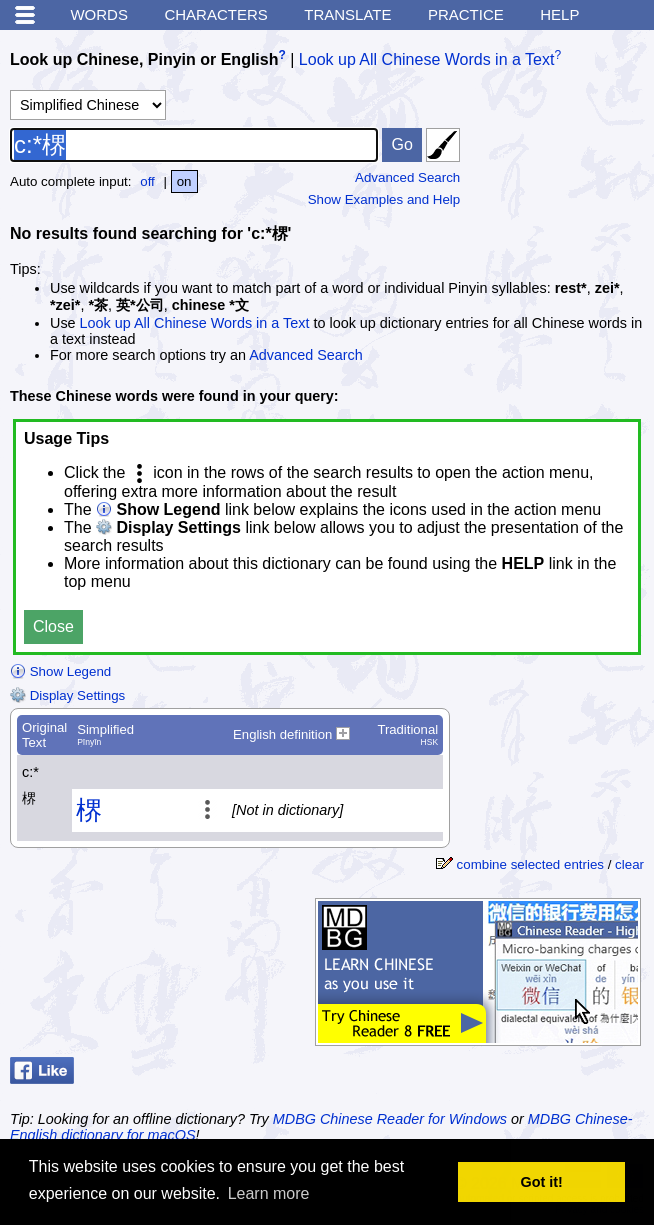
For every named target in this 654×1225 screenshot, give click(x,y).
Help (559, 14)
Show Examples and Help (384, 199)
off (147, 181)
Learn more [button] (269, 1193)
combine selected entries (530, 864)
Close (53, 626)
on (184, 181)
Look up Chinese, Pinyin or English (144, 59)
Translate (347, 14)
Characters (215, 14)
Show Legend (60, 671)
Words (99, 14)
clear (629, 864)
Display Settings (67, 695)
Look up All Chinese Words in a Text (427, 59)
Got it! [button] (542, 1182)
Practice (466, 14)
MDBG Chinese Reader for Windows (390, 1119)
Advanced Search (407, 177)
